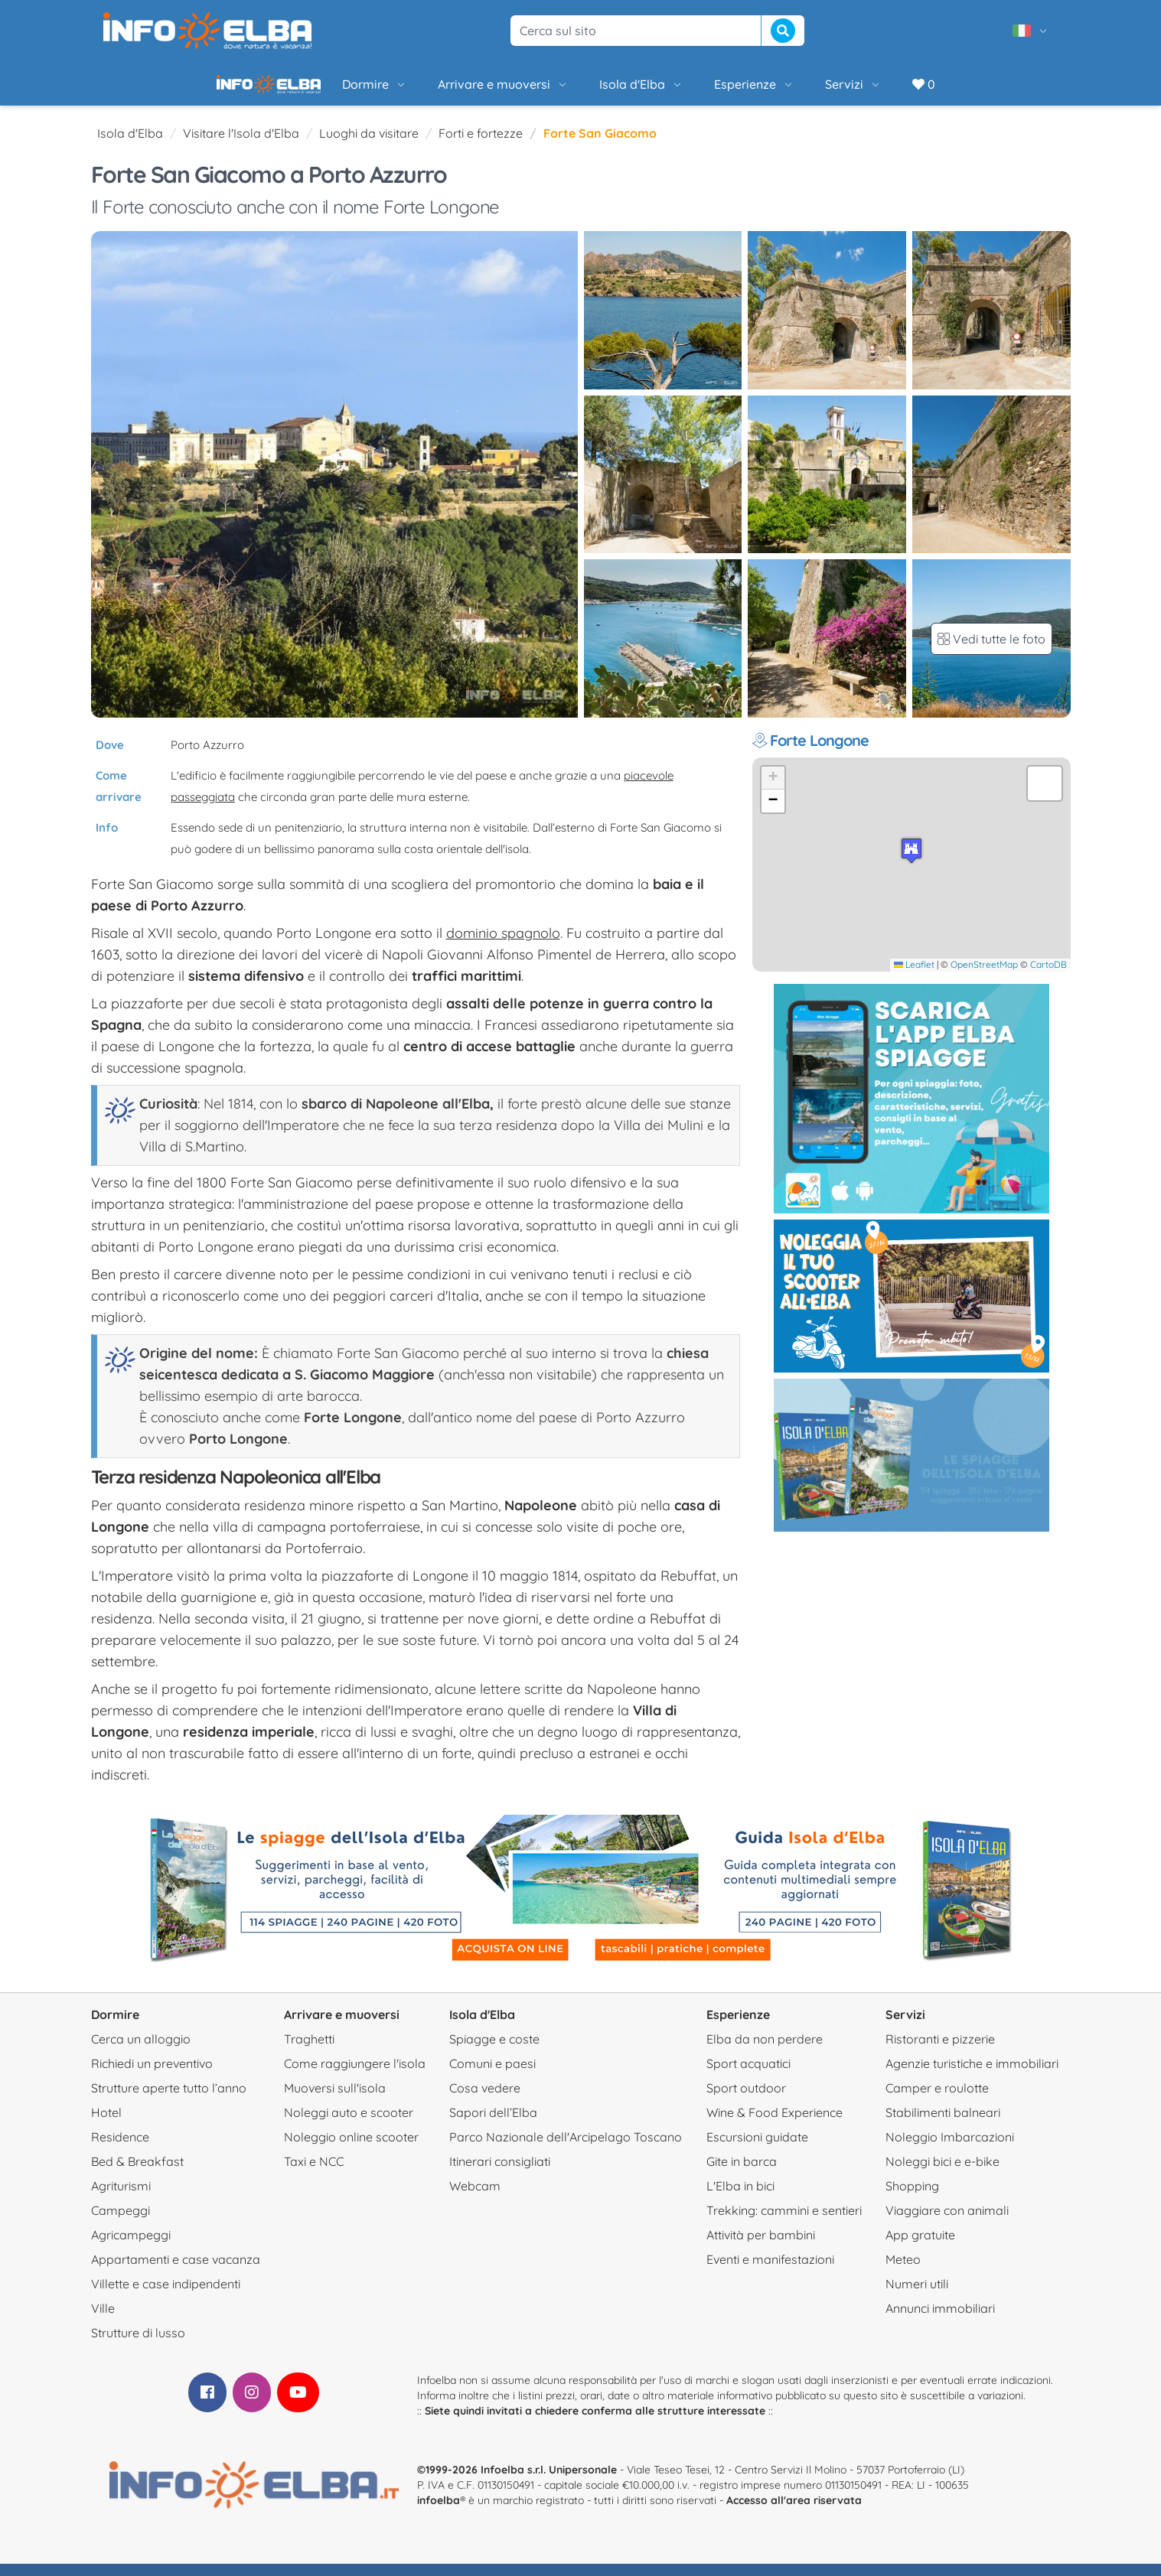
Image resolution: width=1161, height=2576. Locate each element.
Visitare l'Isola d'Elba (241, 145)
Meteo (903, 2271)
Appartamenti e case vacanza (175, 2271)
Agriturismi (121, 2198)
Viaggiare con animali (947, 2222)
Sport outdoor (746, 2100)
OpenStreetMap (984, 976)
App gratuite (920, 2247)
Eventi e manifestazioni (770, 2271)
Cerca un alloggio (141, 2051)
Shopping (912, 2198)
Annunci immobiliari (940, 2320)
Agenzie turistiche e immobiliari (971, 2075)
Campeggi (120, 2222)
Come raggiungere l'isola (355, 2075)
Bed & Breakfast (137, 2173)
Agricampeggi (131, 2247)
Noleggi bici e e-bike (942, 2173)
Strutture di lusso (138, 2345)
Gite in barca (741, 2173)
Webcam (475, 2198)
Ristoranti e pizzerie (940, 2051)
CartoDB (1048, 976)
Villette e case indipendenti (165, 2296)
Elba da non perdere (764, 2051)
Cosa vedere (484, 2100)
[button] (911, 862)
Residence (120, 2149)
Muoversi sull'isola (335, 2100)
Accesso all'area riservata (794, 2512)
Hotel (106, 2124)
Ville (103, 2320)
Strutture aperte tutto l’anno (168, 2100)
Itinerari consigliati (499, 2173)
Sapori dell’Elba (493, 2124)
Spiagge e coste (494, 2051)
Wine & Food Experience (774, 2124)
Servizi (801, 90)
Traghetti (309, 2051)
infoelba (438, 2512)
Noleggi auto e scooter (348, 2124)
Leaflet (914, 976)
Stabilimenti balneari (942, 2124)
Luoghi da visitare (369, 145)
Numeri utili (916, 2296)
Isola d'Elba (589, 90)
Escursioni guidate (757, 2149)
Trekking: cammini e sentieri (784, 2222)
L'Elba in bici (740, 2198)
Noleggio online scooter (351, 2149)
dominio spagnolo (503, 945)
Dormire (322, 90)
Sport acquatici (748, 2075)
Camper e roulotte (937, 2100)
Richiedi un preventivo (152, 2075)
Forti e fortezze (481, 145)
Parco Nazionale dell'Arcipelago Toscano (565, 2149)
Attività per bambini (760, 2247)
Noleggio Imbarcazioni (949, 2149)
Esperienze (702, 90)
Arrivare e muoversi (451, 90)
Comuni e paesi (492, 2075)
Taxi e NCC (314, 2173)
